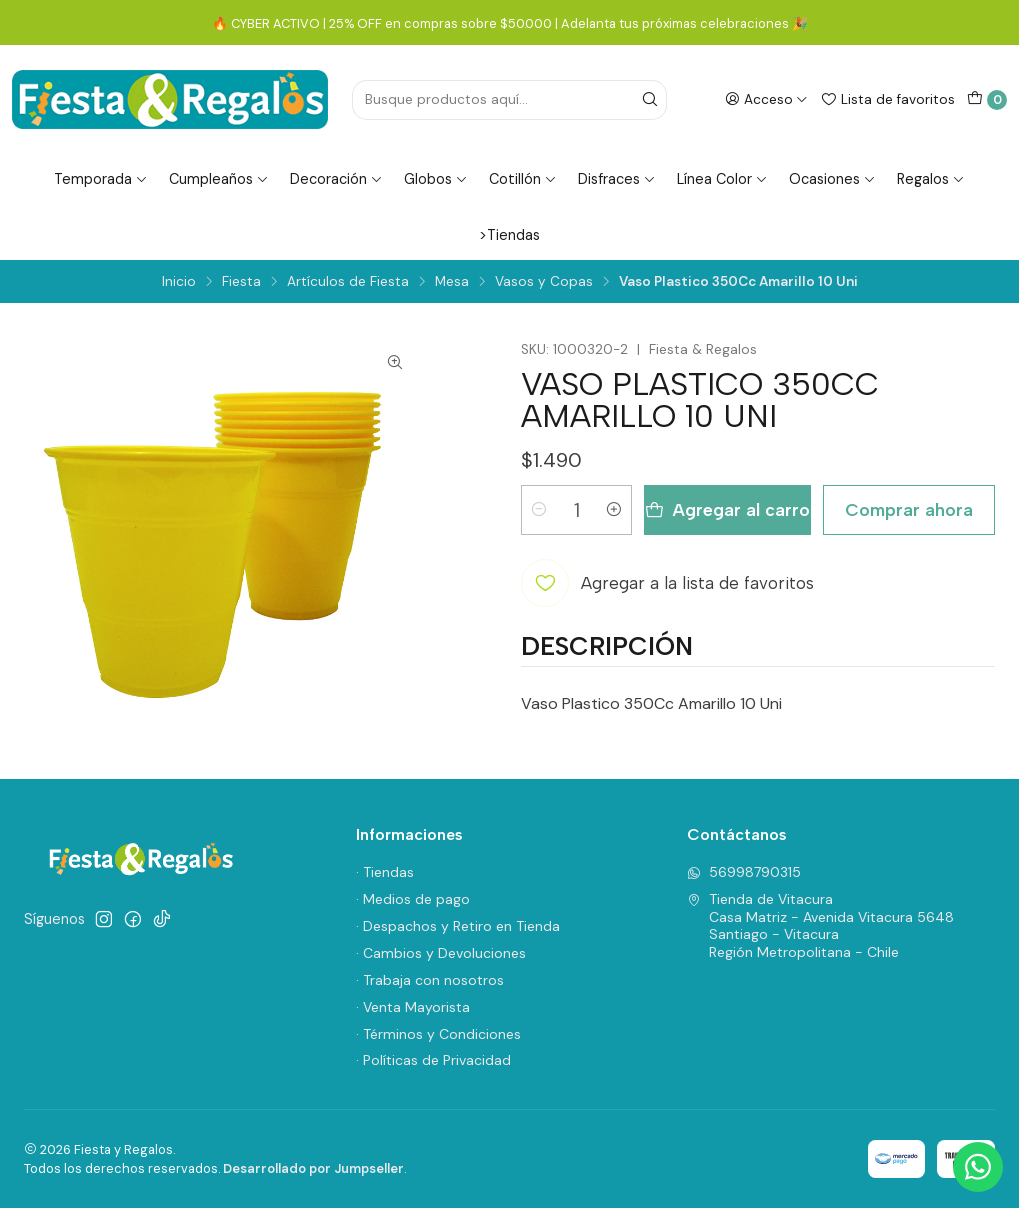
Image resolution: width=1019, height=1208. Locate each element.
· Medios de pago (413, 899)
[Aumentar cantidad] (614, 510)
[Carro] (987, 100)
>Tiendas (509, 235)
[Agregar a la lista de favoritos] (667, 583)
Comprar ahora (909, 509)
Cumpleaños (219, 179)
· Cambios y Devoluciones (441, 953)
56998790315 (744, 872)
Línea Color (722, 179)
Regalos (931, 179)
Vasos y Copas (544, 282)
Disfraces (617, 179)
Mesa (452, 282)
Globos (436, 179)
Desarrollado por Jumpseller (313, 1168)
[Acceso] (766, 99)
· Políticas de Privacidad (433, 1060)
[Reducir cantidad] (539, 510)
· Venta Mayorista (413, 1007)
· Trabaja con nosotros (430, 980)
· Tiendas (385, 872)
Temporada (101, 179)
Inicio (179, 282)
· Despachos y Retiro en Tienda (458, 926)
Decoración (336, 179)
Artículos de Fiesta (348, 282)
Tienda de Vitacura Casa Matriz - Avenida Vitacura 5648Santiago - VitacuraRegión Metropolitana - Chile (820, 925)
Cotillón (523, 179)
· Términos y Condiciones (438, 1034)
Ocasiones (832, 179)
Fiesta (241, 282)
